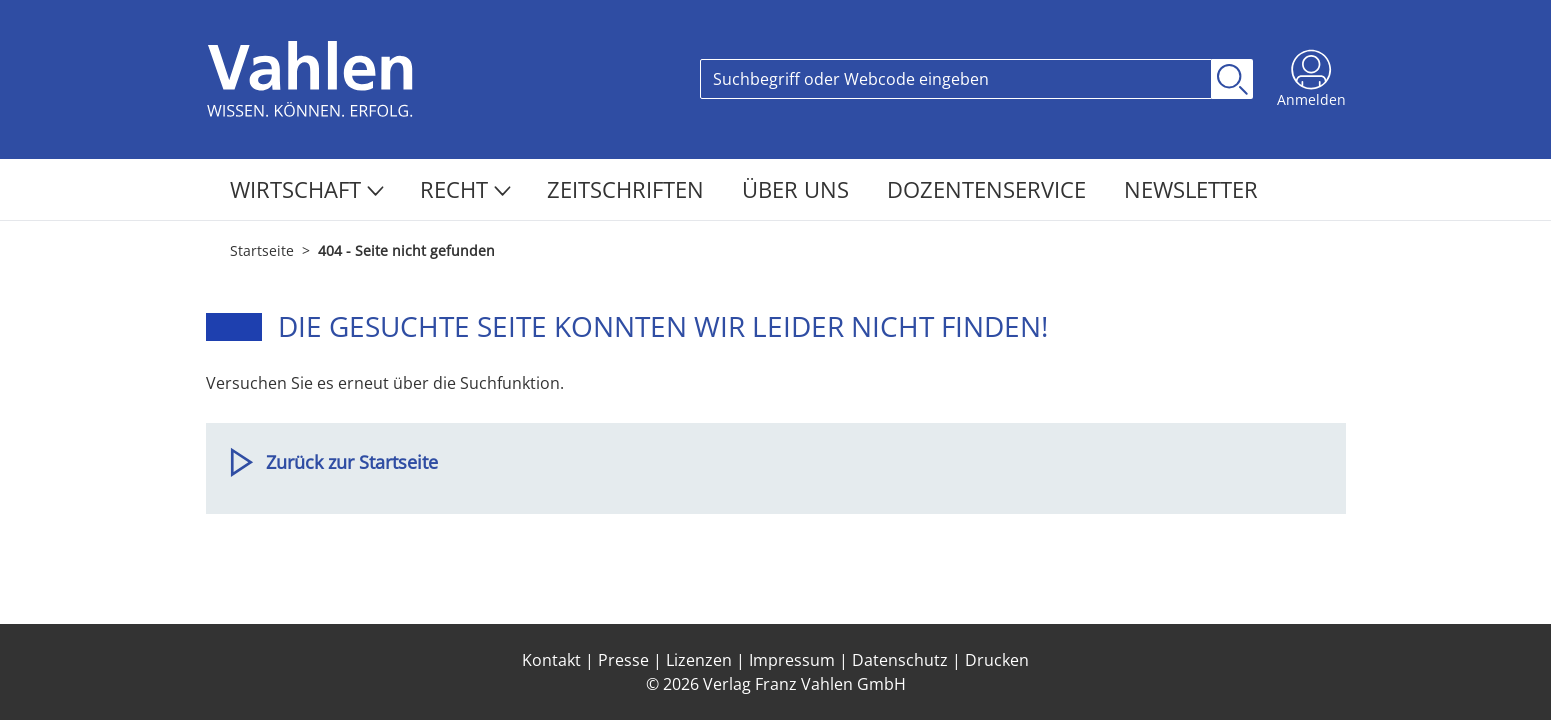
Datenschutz (900, 660)
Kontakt (551, 660)
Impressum (792, 660)
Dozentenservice (989, 189)
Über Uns (798, 189)
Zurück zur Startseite (352, 462)
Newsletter (1191, 189)
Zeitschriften (628, 189)
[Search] (956, 79)
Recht (465, 189)
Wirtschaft (307, 189)
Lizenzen (699, 660)
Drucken (997, 660)
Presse (623, 660)
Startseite (262, 250)
